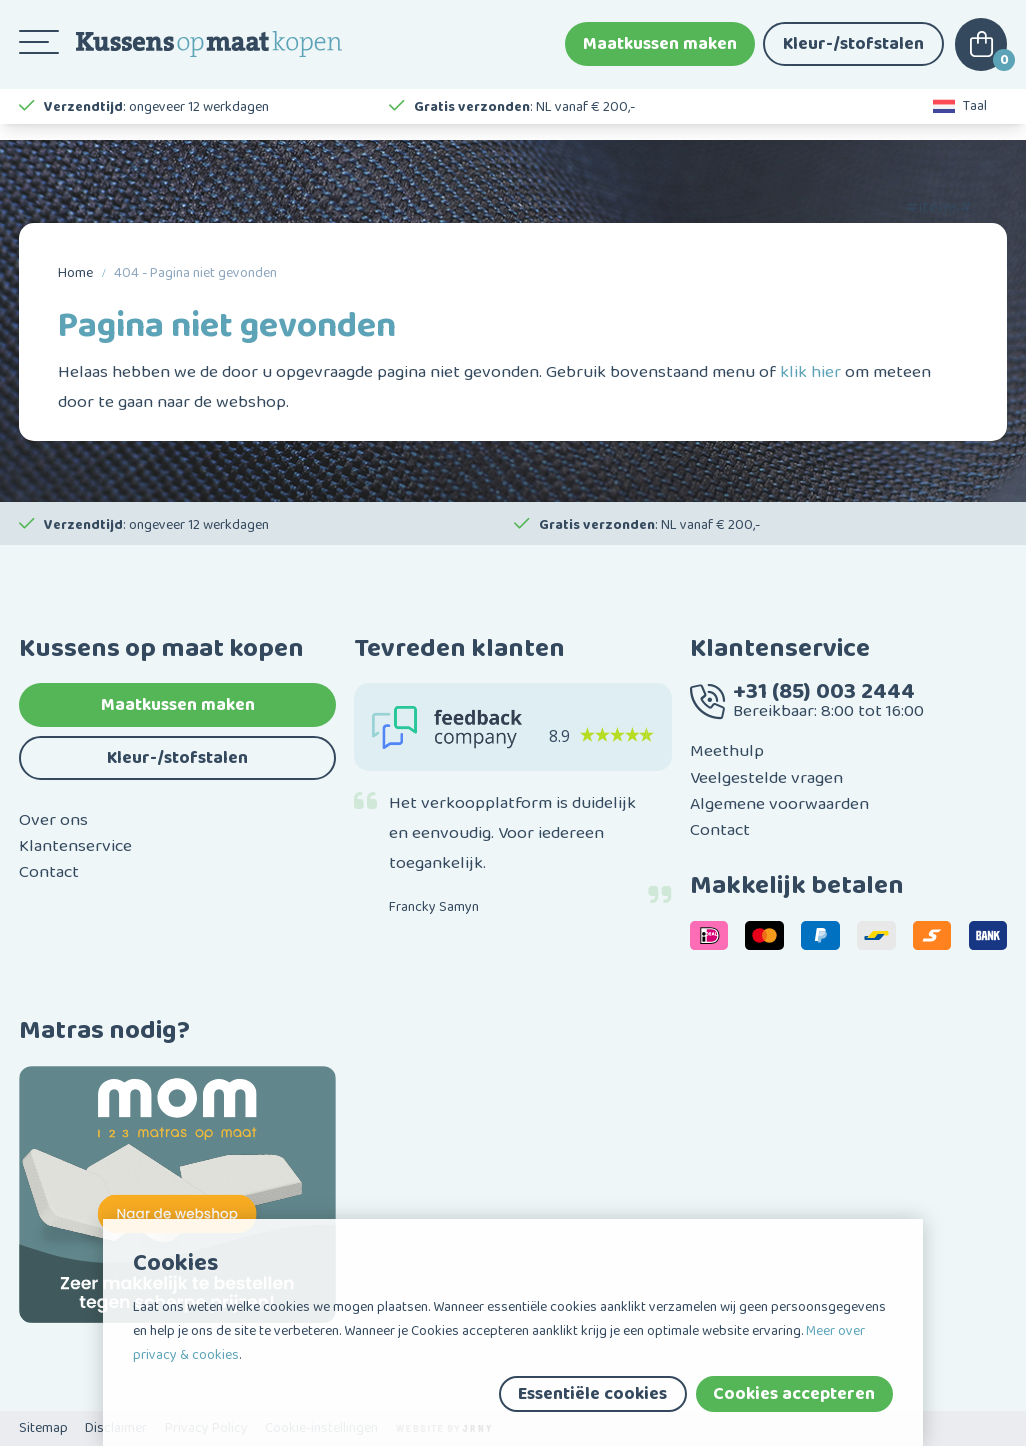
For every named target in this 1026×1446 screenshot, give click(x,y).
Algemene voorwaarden (779, 804)
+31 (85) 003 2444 (824, 691)
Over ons (53, 820)
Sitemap (43, 1428)
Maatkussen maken (660, 50)
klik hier (810, 372)
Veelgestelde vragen (766, 778)
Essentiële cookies (592, 1394)
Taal (960, 120)
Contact (49, 872)
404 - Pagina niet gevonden (195, 273)
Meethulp (727, 751)
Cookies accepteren (794, 1394)
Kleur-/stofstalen (853, 50)
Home (75, 273)
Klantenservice (75, 846)
